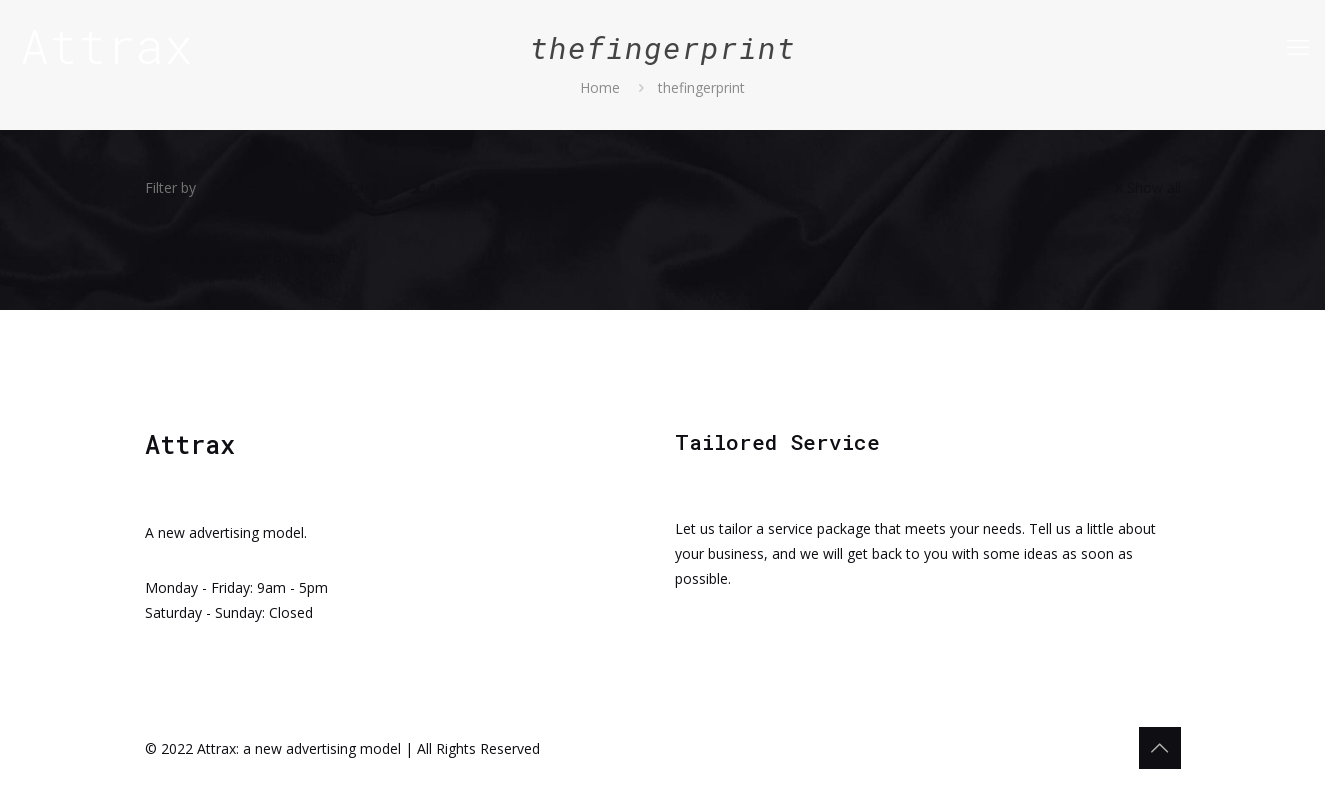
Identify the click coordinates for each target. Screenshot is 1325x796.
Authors (452, 187)
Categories (261, 187)
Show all (1147, 187)
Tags (361, 187)
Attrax (106, 45)
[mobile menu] (1298, 46)
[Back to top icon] (1160, 748)
